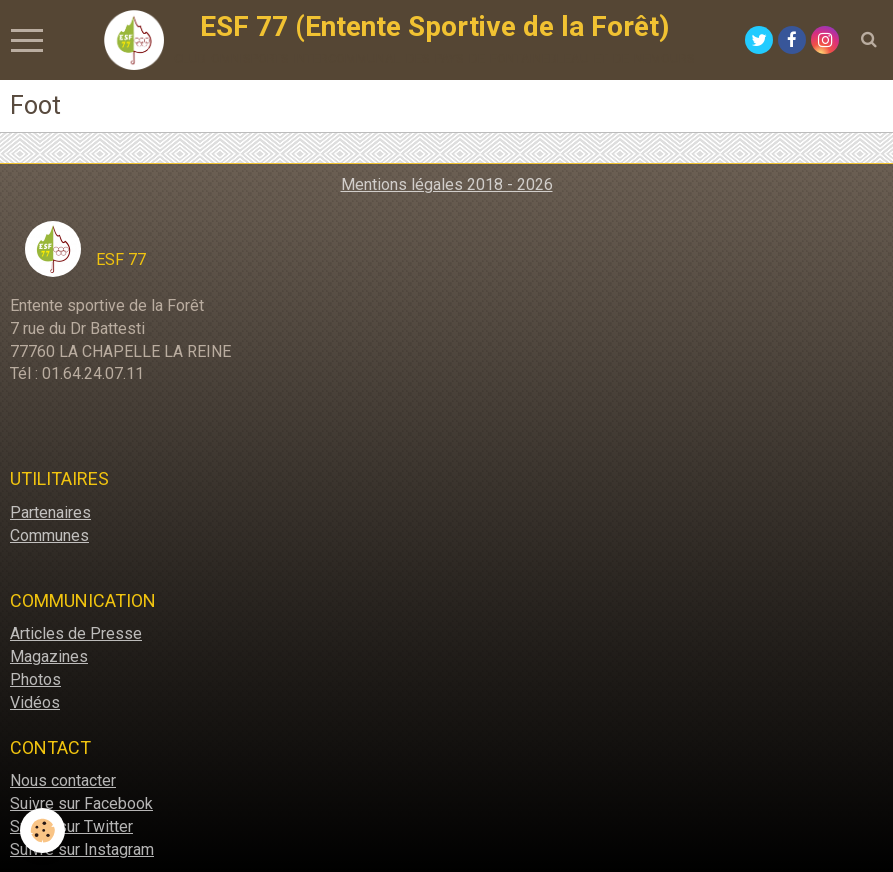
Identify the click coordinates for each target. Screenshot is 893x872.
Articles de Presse (76, 633)
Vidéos (35, 702)
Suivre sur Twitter (71, 826)
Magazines (49, 656)
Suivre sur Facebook (81, 803)
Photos (35, 679)
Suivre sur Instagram (82, 849)
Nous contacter (63, 780)
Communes (49, 535)
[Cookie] (42, 830)
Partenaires (50, 512)
